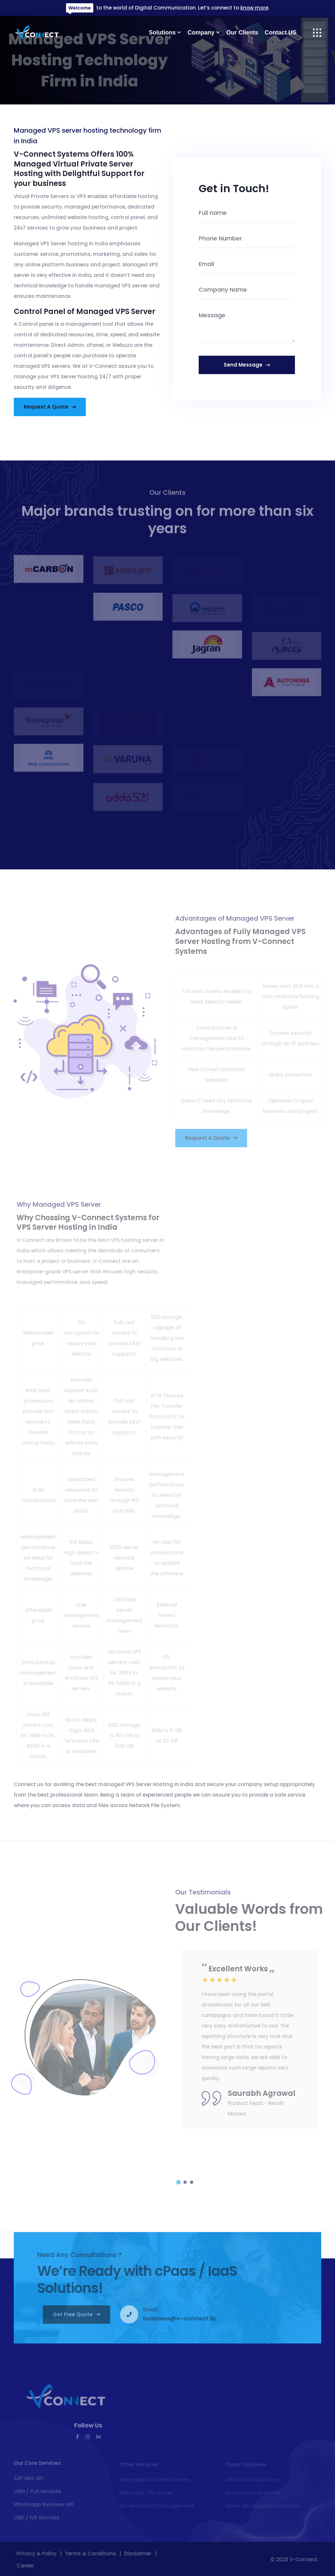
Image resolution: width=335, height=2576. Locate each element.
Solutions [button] (162, 32)
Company (201, 32)
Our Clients (242, 32)
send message (248, 364)
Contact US (281, 32)
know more (254, 7)
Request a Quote (51, 406)
